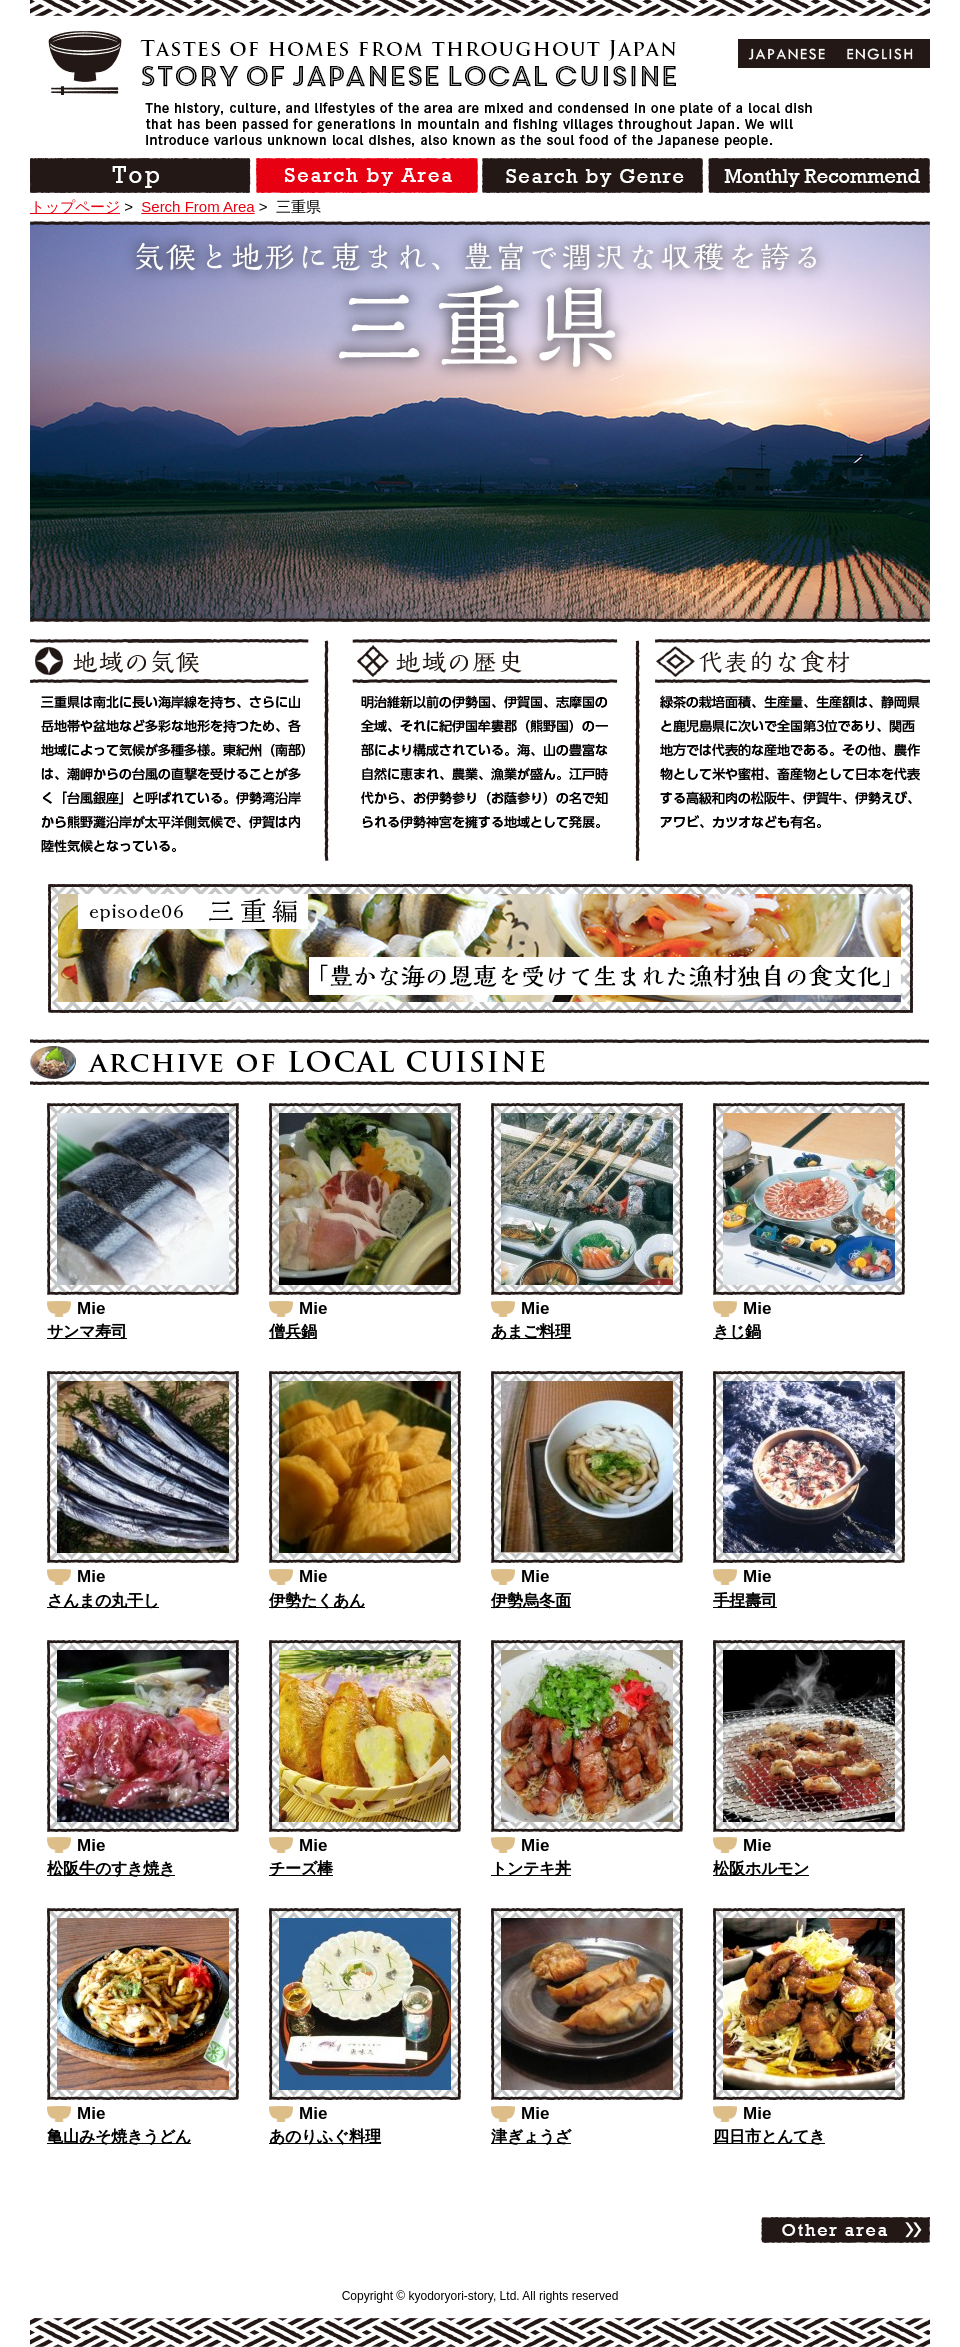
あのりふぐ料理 (325, 2136)
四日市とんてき (769, 2136)
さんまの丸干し (103, 1600)
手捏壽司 (745, 1600)
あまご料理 (531, 1331)
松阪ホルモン (761, 1868)
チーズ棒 (301, 1868)
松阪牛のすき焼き (111, 1868)
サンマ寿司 (87, 1331)
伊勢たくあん (317, 1600)
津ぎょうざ (531, 2136)
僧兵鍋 (293, 1331)
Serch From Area (197, 206)
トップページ (75, 206)
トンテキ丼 (531, 1868)
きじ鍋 (737, 1331)
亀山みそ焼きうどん (119, 2136)
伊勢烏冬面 (531, 1600)
